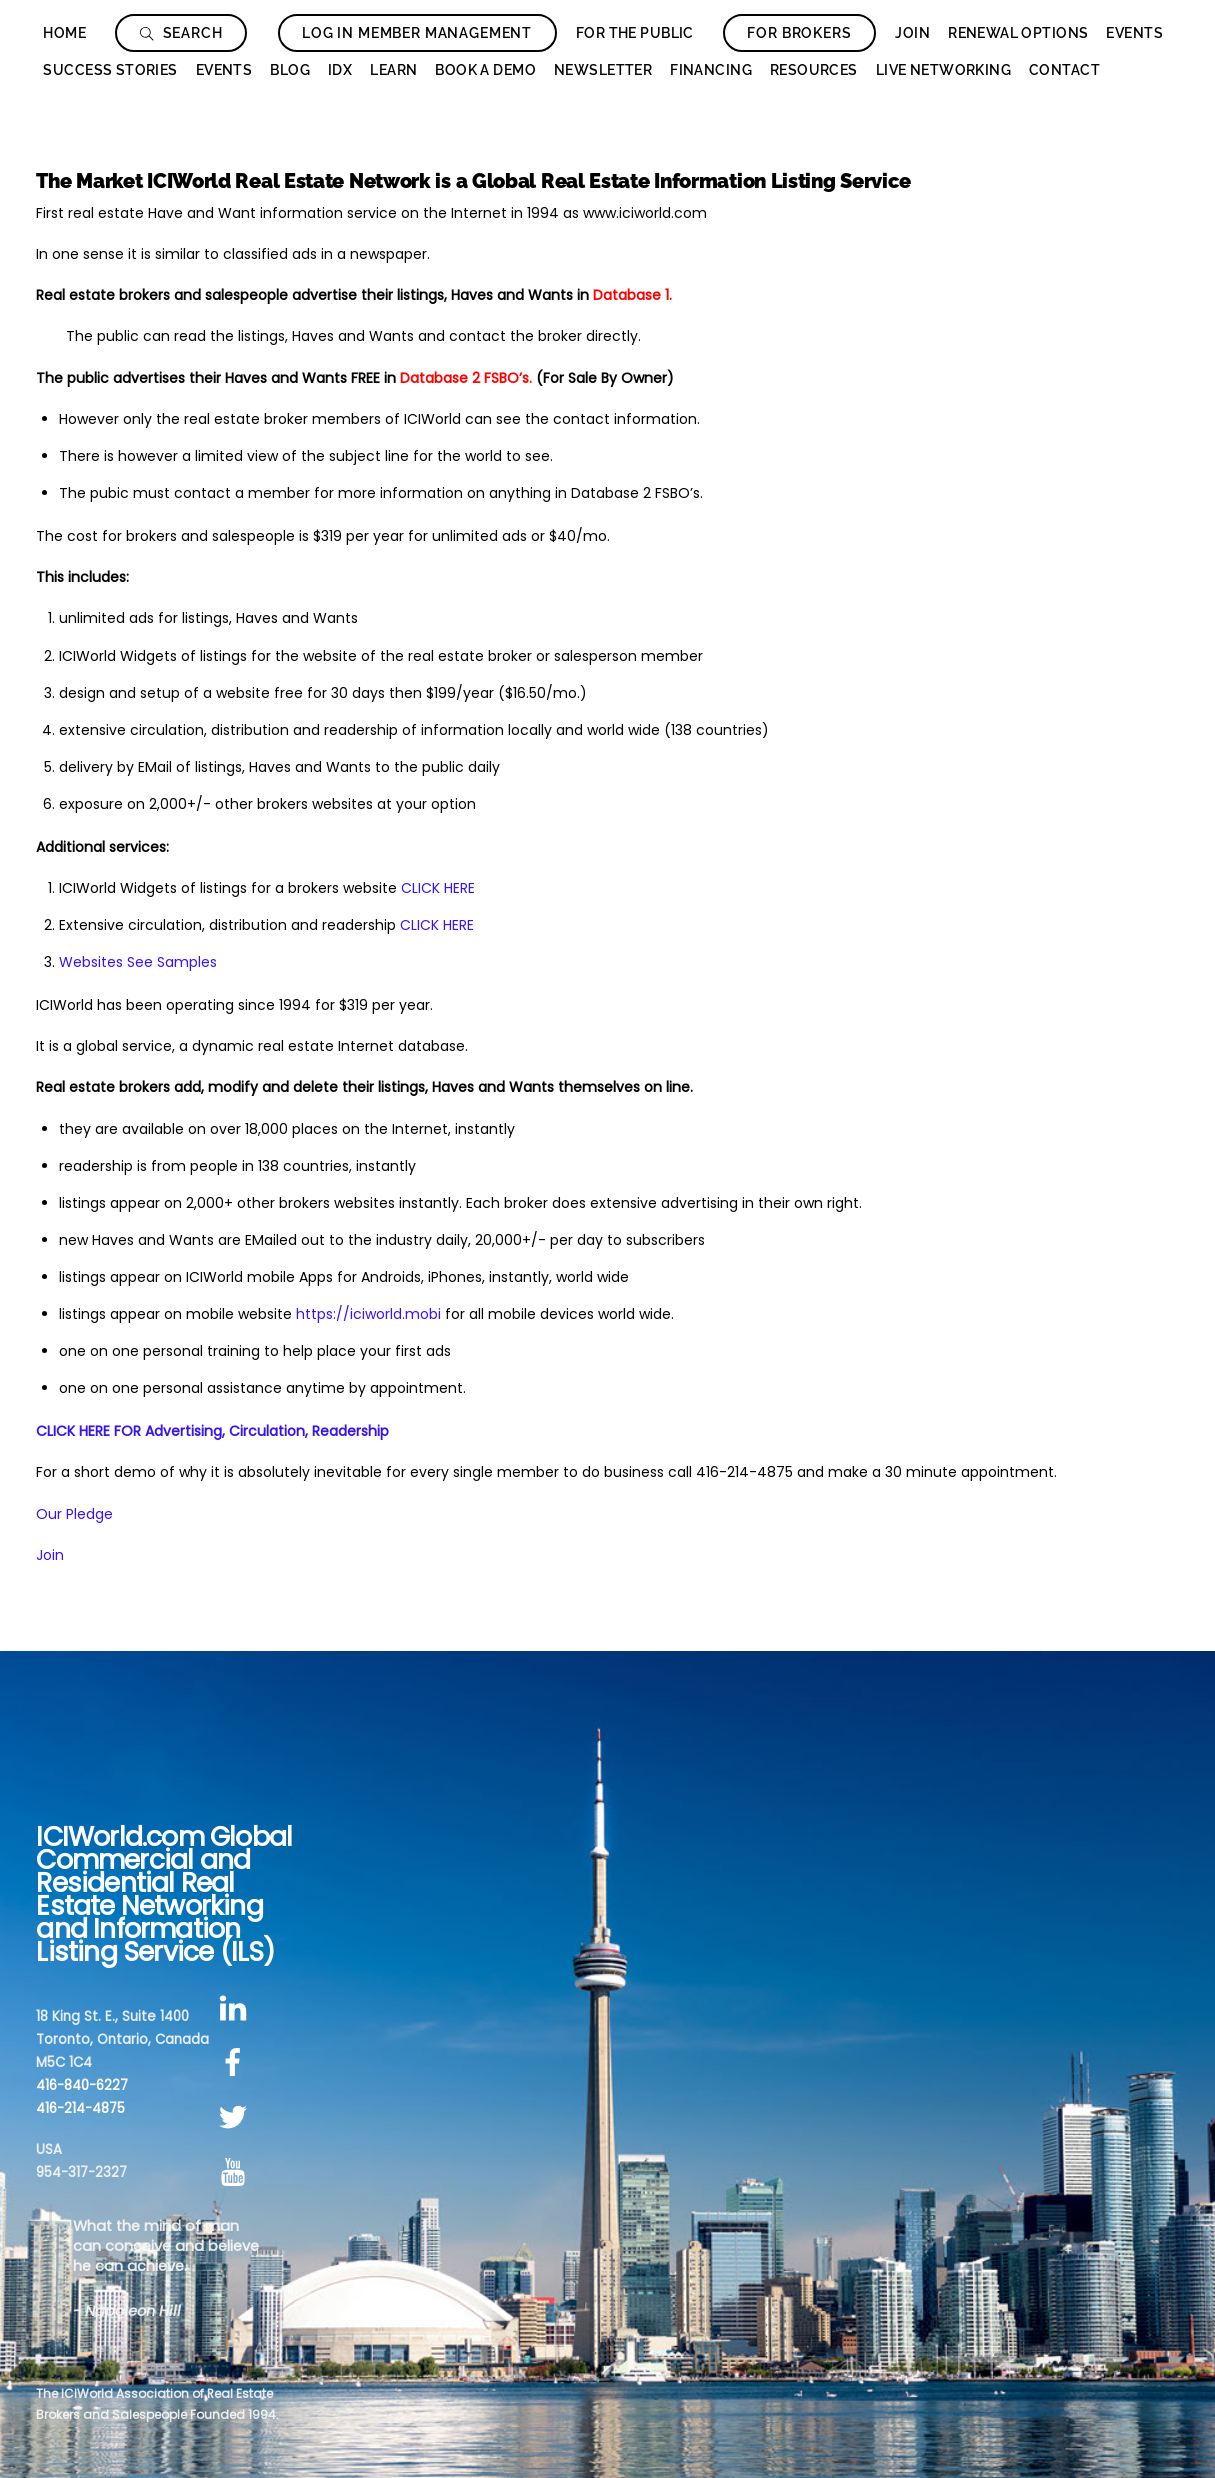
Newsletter (603, 70)
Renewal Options (1018, 33)
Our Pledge (74, 1514)
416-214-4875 (80, 2108)
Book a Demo (485, 70)
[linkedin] (236, 2008)
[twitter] (236, 2117)
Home (64, 33)
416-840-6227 (82, 2085)
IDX (340, 70)
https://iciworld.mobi (368, 1314)
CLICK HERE (438, 888)
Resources (814, 70)
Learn (393, 70)
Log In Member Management (417, 33)
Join (912, 33)
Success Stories (110, 70)
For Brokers (799, 33)
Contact (1064, 70)
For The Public (635, 33)
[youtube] (236, 2172)
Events (1134, 33)
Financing (711, 70)
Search (181, 33)
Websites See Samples (138, 962)
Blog (290, 70)
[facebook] (236, 2063)
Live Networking (943, 70)
